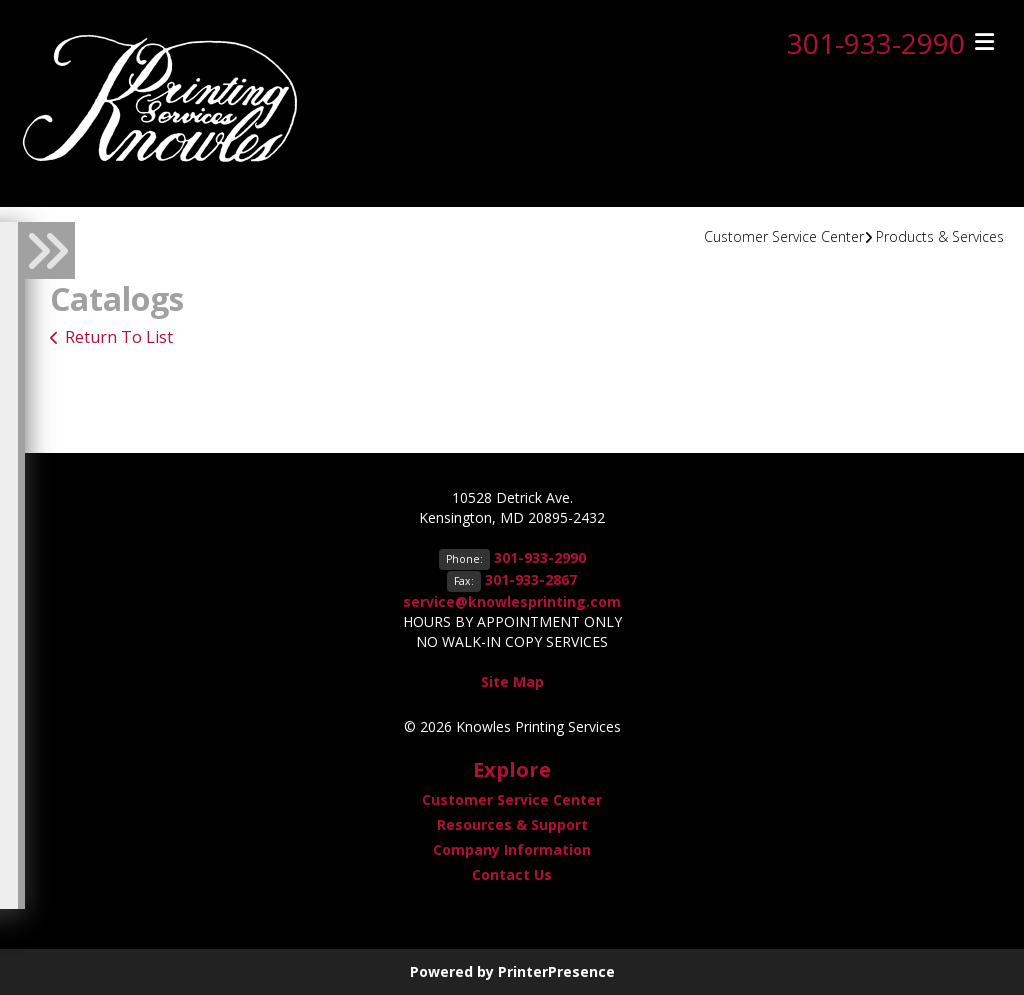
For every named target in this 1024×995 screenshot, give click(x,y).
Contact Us (512, 874)
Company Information (512, 849)
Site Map (512, 681)
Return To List (119, 337)
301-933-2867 (531, 579)
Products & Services (940, 236)
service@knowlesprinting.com (512, 601)
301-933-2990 (876, 43)
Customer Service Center (784, 236)
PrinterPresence (556, 971)
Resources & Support (512, 824)
